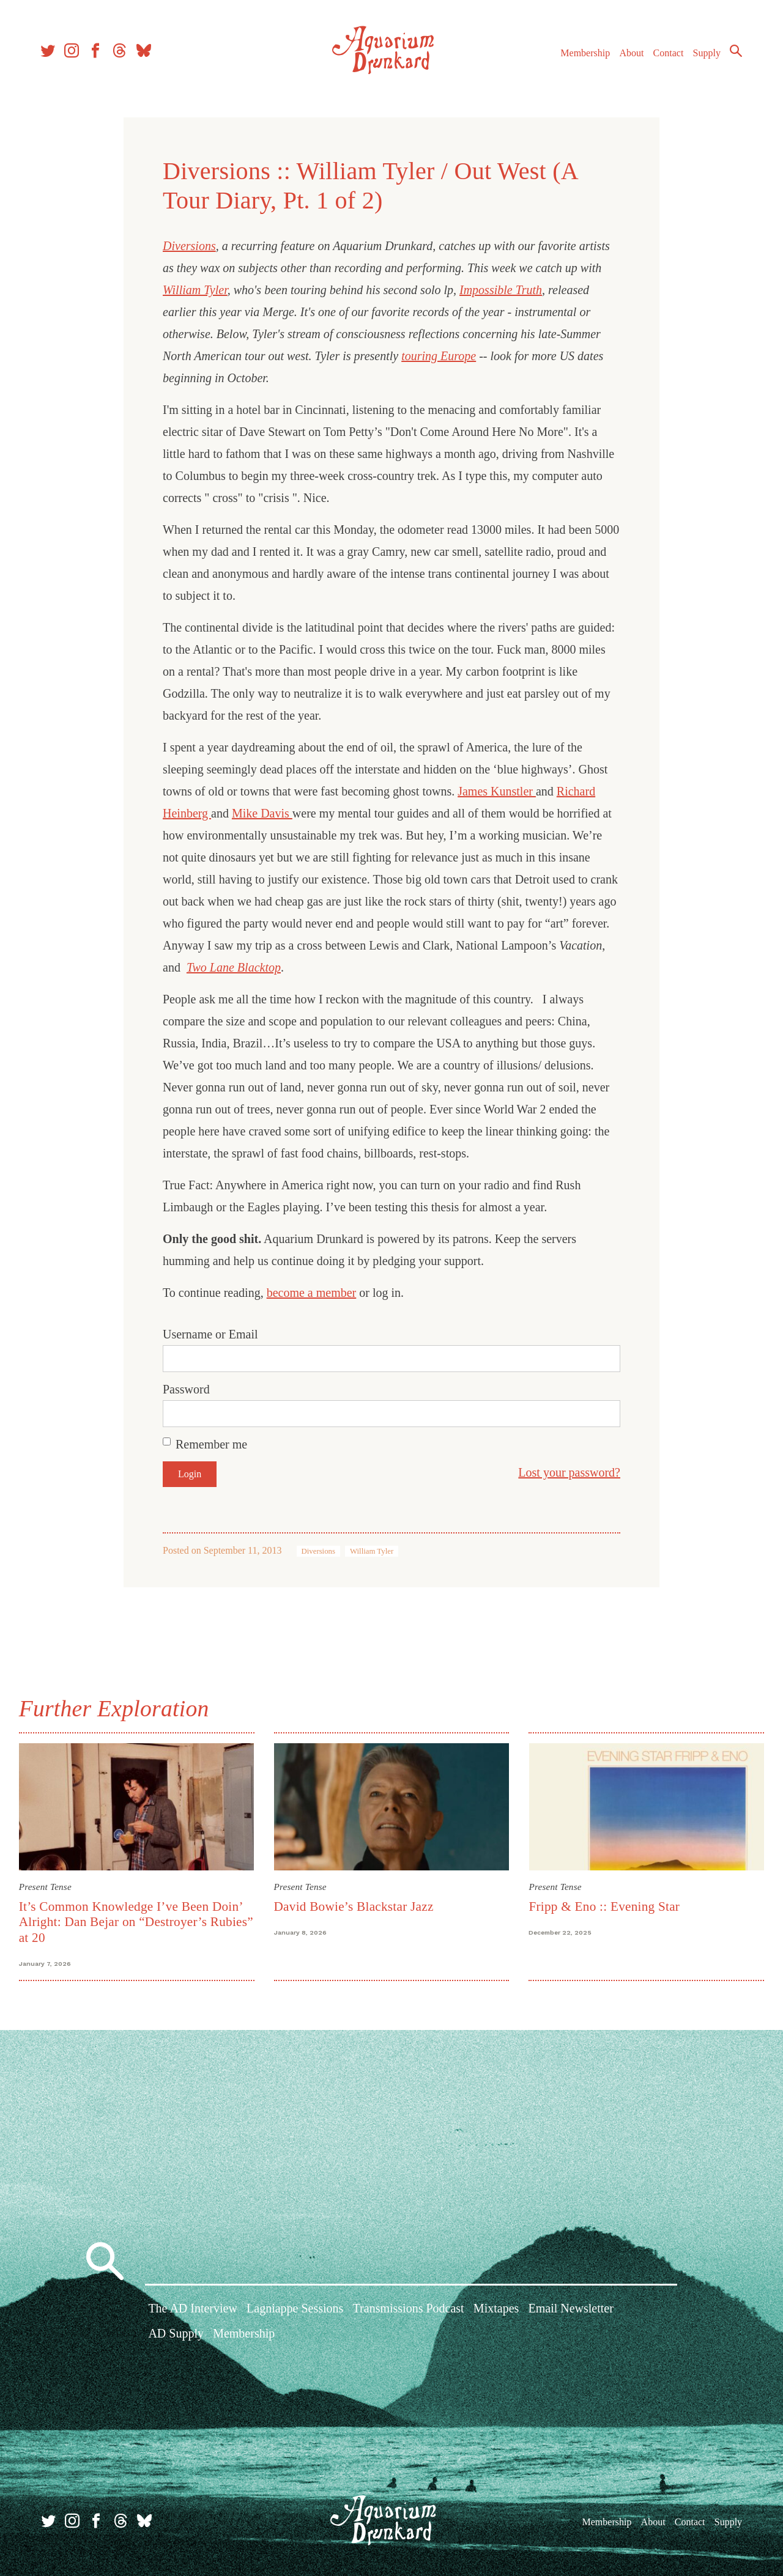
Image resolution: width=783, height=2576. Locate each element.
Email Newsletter (570, 2309)
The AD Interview (192, 2309)
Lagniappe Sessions (295, 2309)
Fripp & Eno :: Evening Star (604, 1906)
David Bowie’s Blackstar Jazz (354, 1906)
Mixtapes (496, 2309)
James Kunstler (497, 791)
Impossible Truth (500, 290)
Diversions (189, 246)
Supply (705, 54)
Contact (666, 54)
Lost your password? (569, 1472)
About (629, 54)
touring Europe (438, 356)
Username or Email (210, 1334)
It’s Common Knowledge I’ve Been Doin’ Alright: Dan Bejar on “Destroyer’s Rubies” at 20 (137, 1921)
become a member (312, 1292)
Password (186, 1389)
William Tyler (195, 290)
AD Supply (176, 2334)
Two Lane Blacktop (234, 967)
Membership (583, 54)
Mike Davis (262, 813)
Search (734, 52)
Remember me (211, 1444)
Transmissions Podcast (408, 2309)
